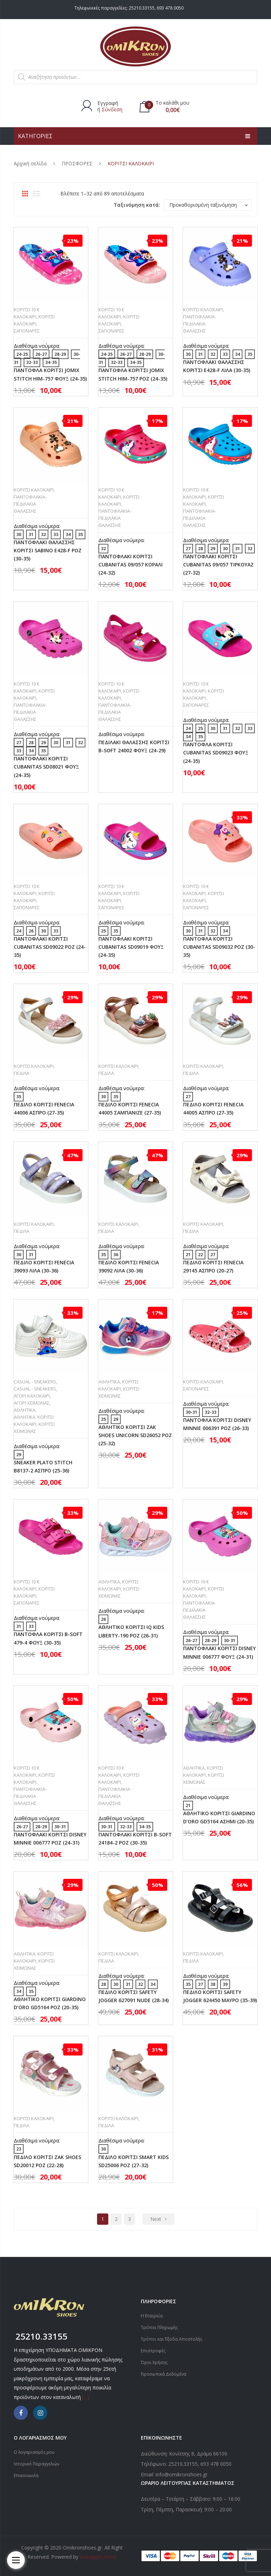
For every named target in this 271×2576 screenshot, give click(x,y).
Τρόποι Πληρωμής (159, 2327)
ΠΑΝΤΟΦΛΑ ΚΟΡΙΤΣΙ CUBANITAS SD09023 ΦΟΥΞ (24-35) (215, 752)
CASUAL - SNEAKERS (35, 1381)
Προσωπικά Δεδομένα (163, 2374)
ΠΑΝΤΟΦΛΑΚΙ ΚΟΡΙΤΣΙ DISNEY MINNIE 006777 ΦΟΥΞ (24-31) (219, 1652)
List (36, 193)
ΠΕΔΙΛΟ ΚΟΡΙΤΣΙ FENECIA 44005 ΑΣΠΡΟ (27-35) (213, 1108)
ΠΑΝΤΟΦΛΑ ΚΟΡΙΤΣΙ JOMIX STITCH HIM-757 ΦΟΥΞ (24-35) (50, 374)
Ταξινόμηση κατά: (137, 204)
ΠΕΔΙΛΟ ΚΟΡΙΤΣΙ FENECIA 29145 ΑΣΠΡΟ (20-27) (213, 1266)
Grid (25, 193)
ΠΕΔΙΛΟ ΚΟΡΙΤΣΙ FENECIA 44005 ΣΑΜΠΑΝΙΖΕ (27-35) (129, 1108)
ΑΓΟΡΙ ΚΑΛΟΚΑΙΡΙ (32, 1396)
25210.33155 (142, 8)
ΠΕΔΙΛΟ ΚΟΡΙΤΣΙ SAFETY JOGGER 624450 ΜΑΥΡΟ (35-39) (220, 1996)
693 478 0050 (170, 8)
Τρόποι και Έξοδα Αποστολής (171, 2339)
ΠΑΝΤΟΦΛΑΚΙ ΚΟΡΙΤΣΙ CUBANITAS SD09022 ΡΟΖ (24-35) (50, 946)
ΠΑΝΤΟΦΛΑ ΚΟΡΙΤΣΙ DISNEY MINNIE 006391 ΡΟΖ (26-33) (217, 1424)
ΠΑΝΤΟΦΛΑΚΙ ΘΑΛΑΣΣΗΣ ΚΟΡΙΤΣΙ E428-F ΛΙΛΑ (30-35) (216, 366)
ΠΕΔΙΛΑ (21, 1073)
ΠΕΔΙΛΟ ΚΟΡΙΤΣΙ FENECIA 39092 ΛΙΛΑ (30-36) (128, 1266)
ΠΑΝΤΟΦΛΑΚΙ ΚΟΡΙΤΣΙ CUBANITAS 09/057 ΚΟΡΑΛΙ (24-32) (130, 564)
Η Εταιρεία (152, 2316)
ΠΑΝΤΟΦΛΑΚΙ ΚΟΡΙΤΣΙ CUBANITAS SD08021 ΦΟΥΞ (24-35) (46, 766)
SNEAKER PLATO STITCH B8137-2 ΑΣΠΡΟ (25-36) (43, 1466)
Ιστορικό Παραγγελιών (36, 2464)
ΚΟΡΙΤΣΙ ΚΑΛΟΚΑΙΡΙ (203, 309)
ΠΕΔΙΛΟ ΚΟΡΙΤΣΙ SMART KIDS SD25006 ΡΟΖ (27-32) (133, 2161)
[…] (85, 2397)
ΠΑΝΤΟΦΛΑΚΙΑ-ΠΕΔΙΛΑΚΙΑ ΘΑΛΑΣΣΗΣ (199, 323)
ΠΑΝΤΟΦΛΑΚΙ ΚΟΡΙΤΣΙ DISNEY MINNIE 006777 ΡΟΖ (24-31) (50, 1838)
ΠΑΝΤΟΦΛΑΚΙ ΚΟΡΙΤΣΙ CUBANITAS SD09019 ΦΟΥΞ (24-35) (131, 946)
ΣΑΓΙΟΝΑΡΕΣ (27, 331)
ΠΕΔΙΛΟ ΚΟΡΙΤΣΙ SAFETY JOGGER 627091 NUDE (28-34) (133, 1996)
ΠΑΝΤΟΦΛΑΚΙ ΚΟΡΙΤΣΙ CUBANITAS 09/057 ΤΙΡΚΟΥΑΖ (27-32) (218, 564)
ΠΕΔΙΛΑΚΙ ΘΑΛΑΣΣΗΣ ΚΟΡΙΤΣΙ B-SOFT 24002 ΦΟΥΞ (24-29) (133, 746)
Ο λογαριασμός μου (34, 2452)
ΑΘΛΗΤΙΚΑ (24, 1410)
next (155, 2219)
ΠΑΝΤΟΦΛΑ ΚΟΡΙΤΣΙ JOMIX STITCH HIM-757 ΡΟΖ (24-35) (132, 374)
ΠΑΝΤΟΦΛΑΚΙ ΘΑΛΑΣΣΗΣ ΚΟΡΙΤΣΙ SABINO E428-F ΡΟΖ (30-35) (48, 550)
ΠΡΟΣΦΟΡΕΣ (77, 163)
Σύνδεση (112, 109)
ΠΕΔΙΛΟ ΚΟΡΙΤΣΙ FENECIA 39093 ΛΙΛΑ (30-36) (44, 1266)
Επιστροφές (153, 2351)
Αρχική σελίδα (30, 163)
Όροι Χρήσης (154, 2362)
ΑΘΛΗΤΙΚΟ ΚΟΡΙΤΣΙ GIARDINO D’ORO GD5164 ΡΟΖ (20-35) (50, 2003)
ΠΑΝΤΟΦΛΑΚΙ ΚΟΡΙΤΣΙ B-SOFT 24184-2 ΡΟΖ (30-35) (135, 1838)
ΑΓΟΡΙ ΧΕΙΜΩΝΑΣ (31, 1403)
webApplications (98, 2556)
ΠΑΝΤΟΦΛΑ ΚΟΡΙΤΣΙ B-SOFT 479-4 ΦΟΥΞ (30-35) (48, 1638)
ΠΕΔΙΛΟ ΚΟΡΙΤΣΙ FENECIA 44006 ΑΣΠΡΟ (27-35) (44, 1108)
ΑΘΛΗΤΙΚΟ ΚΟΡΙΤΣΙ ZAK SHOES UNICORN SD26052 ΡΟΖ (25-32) (135, 1435)
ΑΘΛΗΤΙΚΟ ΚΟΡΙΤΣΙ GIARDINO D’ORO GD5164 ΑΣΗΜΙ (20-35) (219, 1817)
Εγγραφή (107, 103)
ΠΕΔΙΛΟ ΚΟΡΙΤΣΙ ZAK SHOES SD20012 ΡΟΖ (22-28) (47, 2161)
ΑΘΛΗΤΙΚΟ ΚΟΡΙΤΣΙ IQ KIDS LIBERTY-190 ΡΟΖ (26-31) (131, 1631)
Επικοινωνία (26, 2475)
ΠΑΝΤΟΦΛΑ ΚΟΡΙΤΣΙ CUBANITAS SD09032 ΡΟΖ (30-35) (219, 946)
